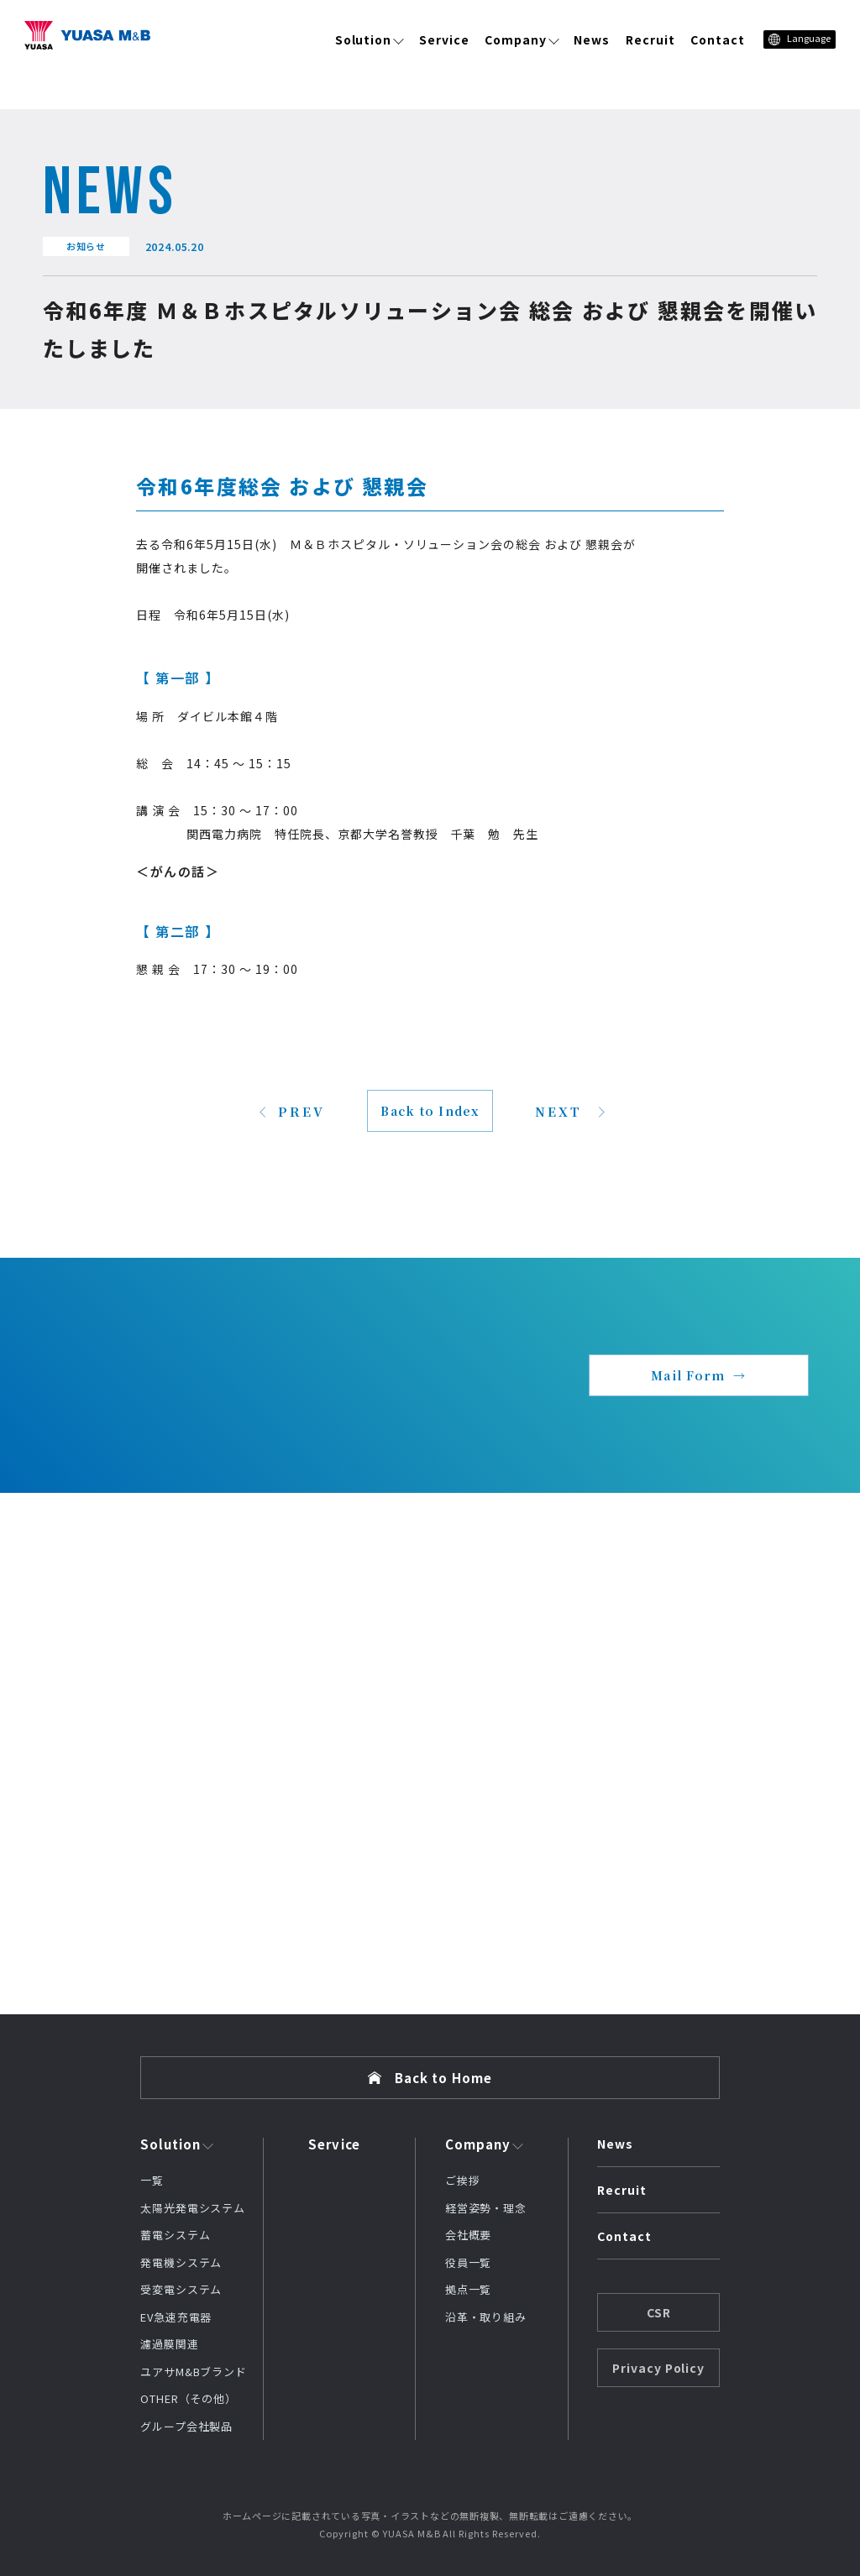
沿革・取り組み (486, 2317)
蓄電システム (175, 2235)
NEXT (558, 1111)
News (592, 39)
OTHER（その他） (188, 2398)
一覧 (152, 2180)
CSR (659, 2312)
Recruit (650, 39)
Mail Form (688, 1375)
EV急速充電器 (176, 2317)
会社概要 (468, 2235)
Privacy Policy (658, 2367)
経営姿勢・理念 (486, 2208)
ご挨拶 (462, 2180)
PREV (301, 1111)
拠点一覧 (468, 2289)
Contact (717, 39)
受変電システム (181, 2289)
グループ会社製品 (186, 2426)
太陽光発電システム (192, 2208)
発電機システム (181, 2262)
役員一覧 (468, 2262)
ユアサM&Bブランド (193, 2372)
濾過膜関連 (169, 2344)
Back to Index (429, 1110)
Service (444, 39)
